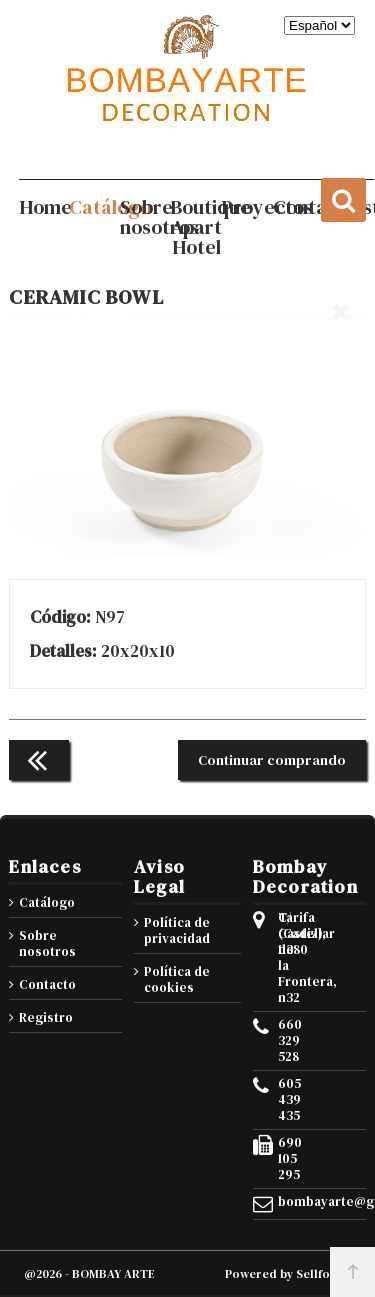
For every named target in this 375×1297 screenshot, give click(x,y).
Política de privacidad (177, 930)
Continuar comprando (272, 760)
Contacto (47, 984)
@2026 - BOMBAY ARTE (89, 1274)
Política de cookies (177, 979)
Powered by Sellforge (288, 1274)
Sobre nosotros (47, 943)
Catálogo (47, 902)
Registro (46, 1017)
